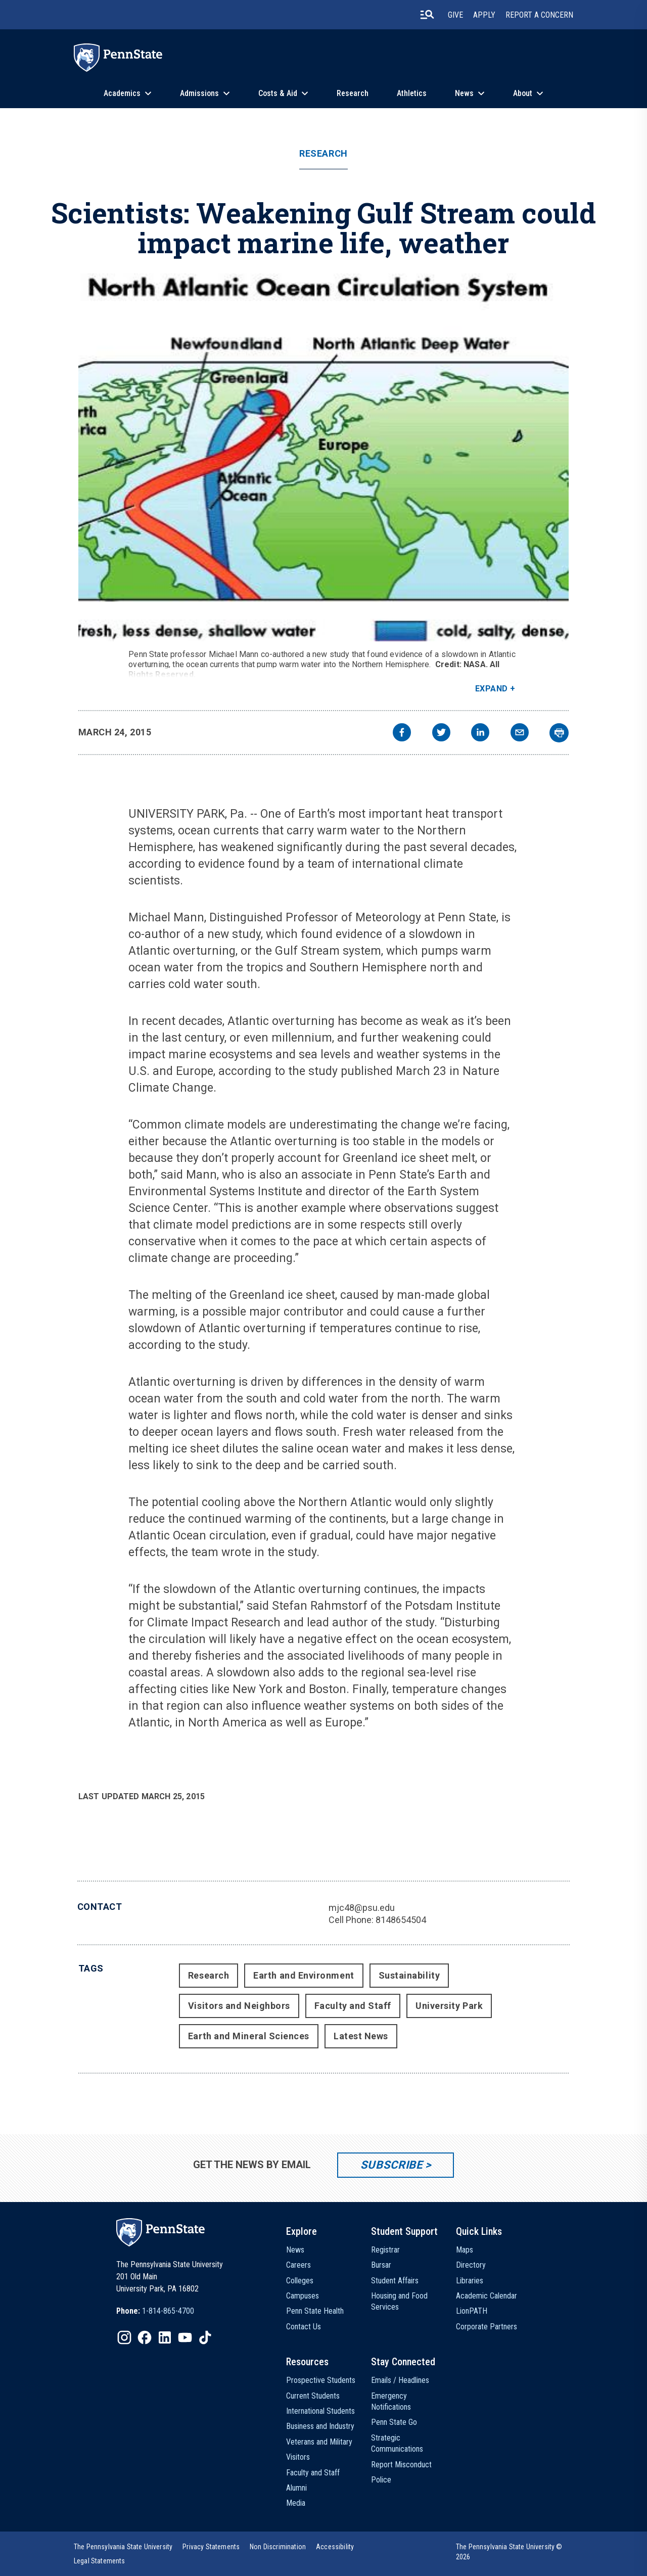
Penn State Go (394, 2422)
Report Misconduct (401, 2464)
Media (295, 2503)
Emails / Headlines (400, 2380)
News (464, 93)
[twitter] (441, 733)
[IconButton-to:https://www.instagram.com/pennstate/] (124, 2337)
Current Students (313, 2396)
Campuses (302, 2296)
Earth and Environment (303, 1975)
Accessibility (335, 2547)
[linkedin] (480, 733)
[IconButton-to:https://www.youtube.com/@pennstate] (185, 2337)
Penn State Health (315, 2311)
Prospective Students (320, 2380)
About (522, 93)
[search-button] (427, 14)
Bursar (381, 2265)
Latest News (361, 2036)
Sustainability (409, 1975)
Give (455, 15)
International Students (320, 2411)
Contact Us (303, 2326)
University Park (449, 2005)
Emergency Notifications (391, 2401)
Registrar (385, 2250)
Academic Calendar (486, 2296)
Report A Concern (539, 15)
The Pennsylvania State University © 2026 (509, 2552)
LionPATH (471, 2311)
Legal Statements (99, 2561)
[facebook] (402, 733)
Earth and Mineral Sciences (248, 2036)
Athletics (412, 93)
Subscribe (391, 2165)
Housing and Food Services (399, 2301)
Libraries (469, 2280)
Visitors (298, 2457)
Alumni (296, 2488)
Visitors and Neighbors (239, 2005)
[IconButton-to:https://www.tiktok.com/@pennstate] (205, 2337)
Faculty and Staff (352, 2005)
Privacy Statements (211, 2547)
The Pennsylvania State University (123, 2547)
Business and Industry (320, 2426)
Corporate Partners (486, 2326)
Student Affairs (395, 2280)
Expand (491, 688)
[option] (155, 2311)
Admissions (199, 93)
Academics (122, 93)
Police (381, 2480)
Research (352, 93)
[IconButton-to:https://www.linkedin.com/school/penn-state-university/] (165, 2337)
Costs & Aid (277, 93)
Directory (471, 2265)
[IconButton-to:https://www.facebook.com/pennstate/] (144, 2337)
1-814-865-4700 (168, 2311)
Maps (464, 2250)
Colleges (299, 2280)
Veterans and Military (319, 2442)
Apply (484, 15)
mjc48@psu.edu (362, 1907)
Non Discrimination (278, 2547)
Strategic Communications (397, 2443)
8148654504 (401, 1919)
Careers (298, 2265)
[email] (520, 733)
